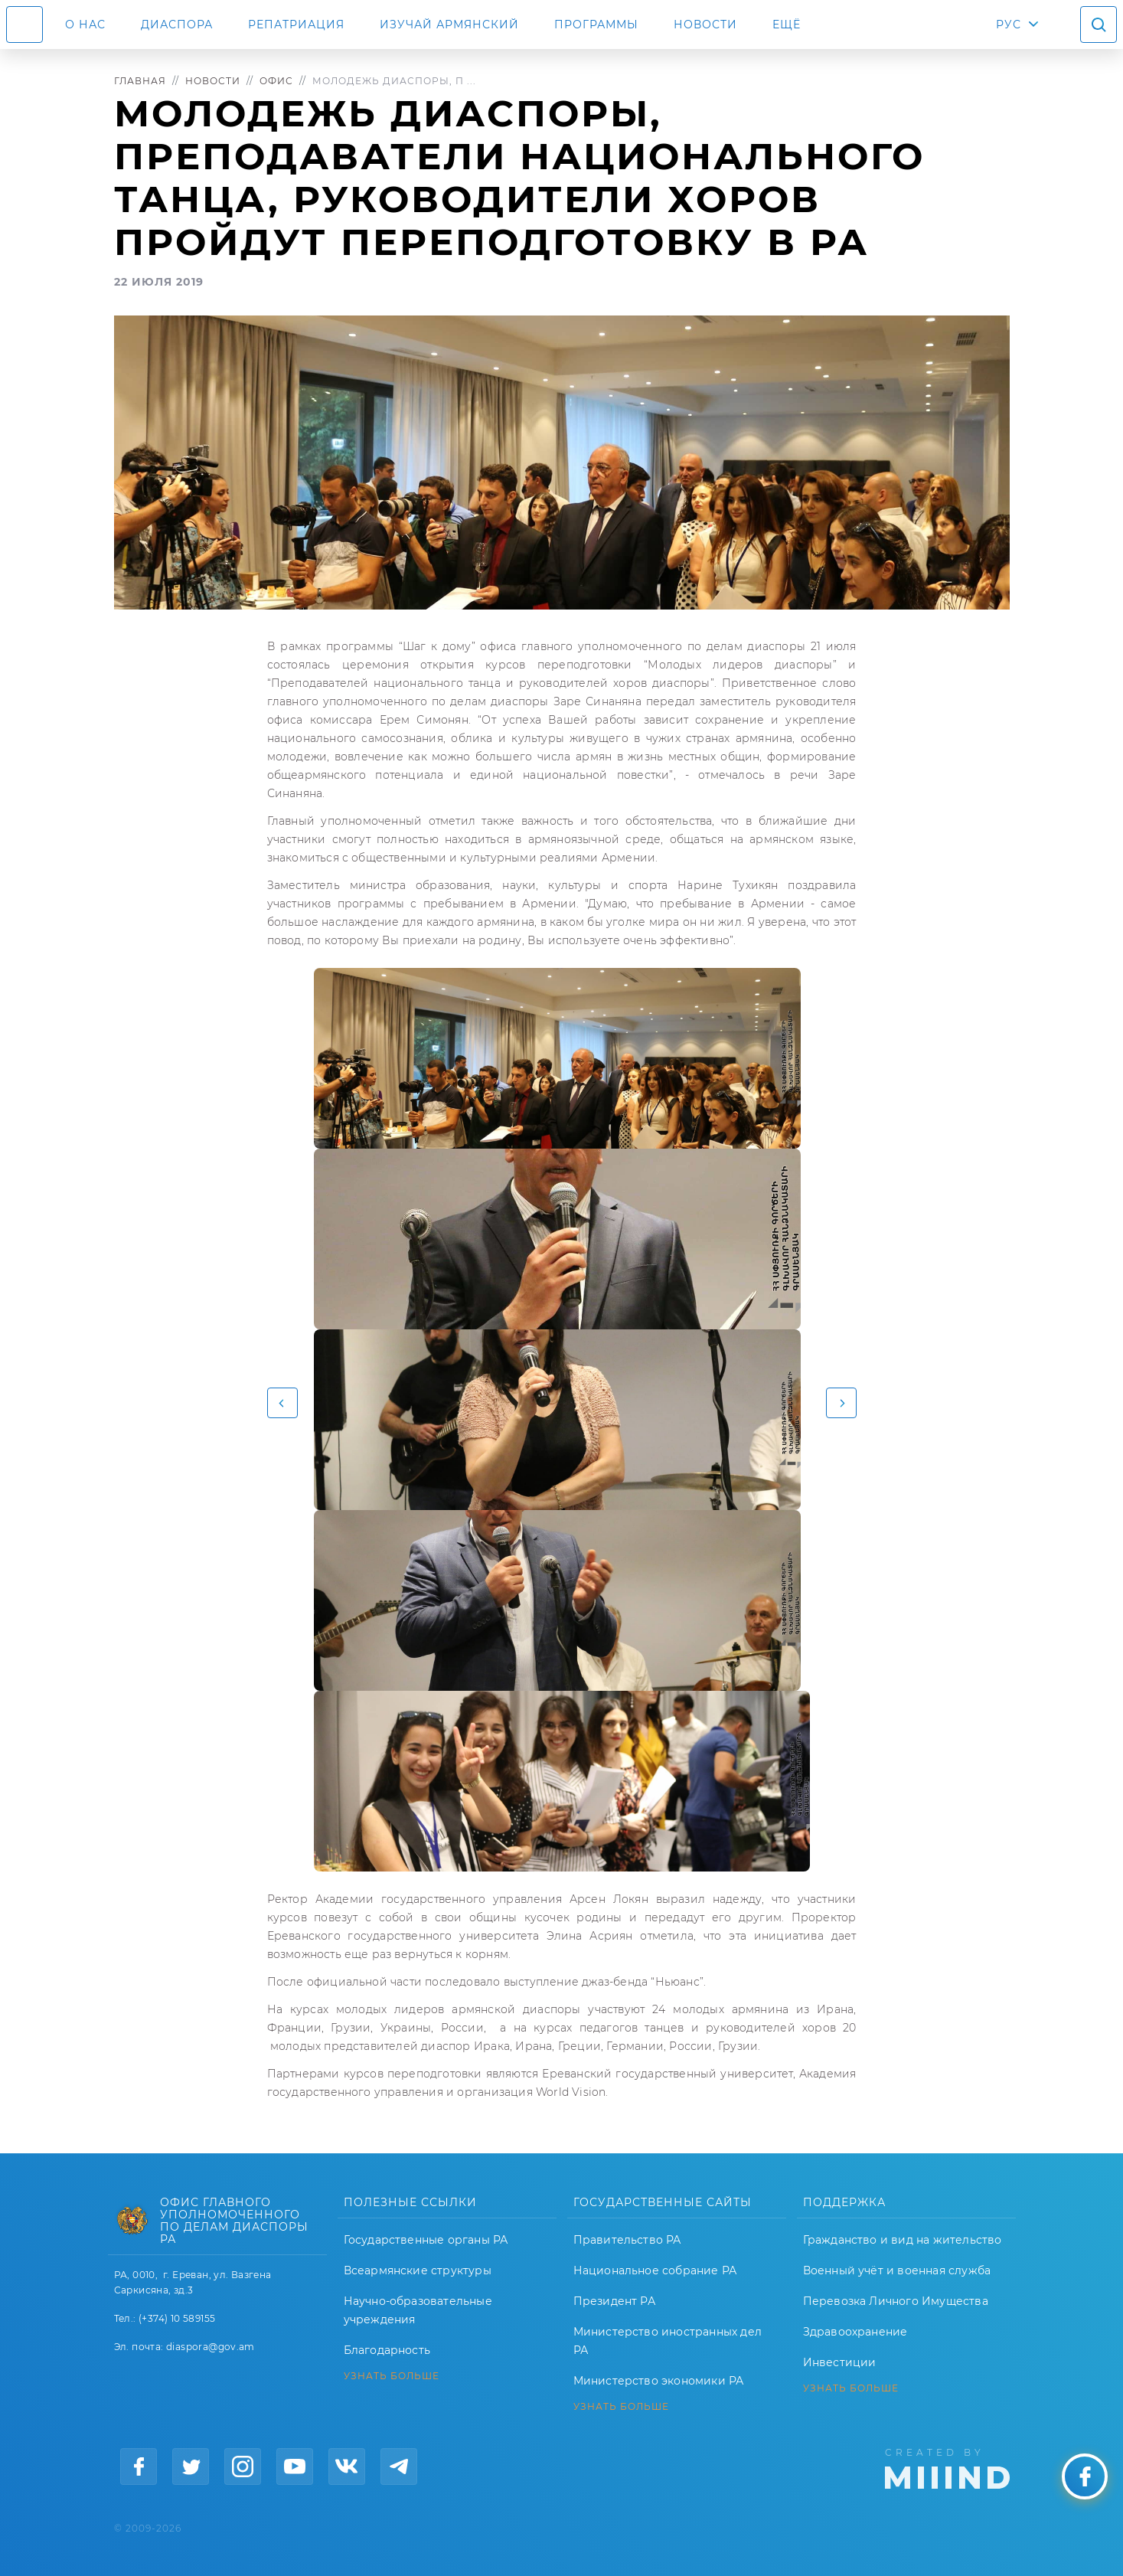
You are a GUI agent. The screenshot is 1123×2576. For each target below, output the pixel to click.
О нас (85, 24)
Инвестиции (840, 2362)
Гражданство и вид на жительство (902, 2240)
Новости (705, 24)
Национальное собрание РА (655, 2270)
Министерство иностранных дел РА (667, 2341)
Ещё (786, 24)
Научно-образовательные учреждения (418, 2310)
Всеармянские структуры (417, 2270)
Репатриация (296, 24)
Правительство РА (627, 2240)
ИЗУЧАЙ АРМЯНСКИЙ (449, 24)
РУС (1008, 24)
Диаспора (177, 24)
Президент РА (614, 2301)
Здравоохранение (855, 2332)
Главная (140, 81)
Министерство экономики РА (658, 2381)
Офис (276, 81)
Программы (596, 24)
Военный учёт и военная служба (897, 2270)
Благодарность (387, 2350)
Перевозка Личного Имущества (895, 2301)
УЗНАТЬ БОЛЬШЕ (391, 2376)
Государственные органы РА (426, 2240)
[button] (282, 1403)
